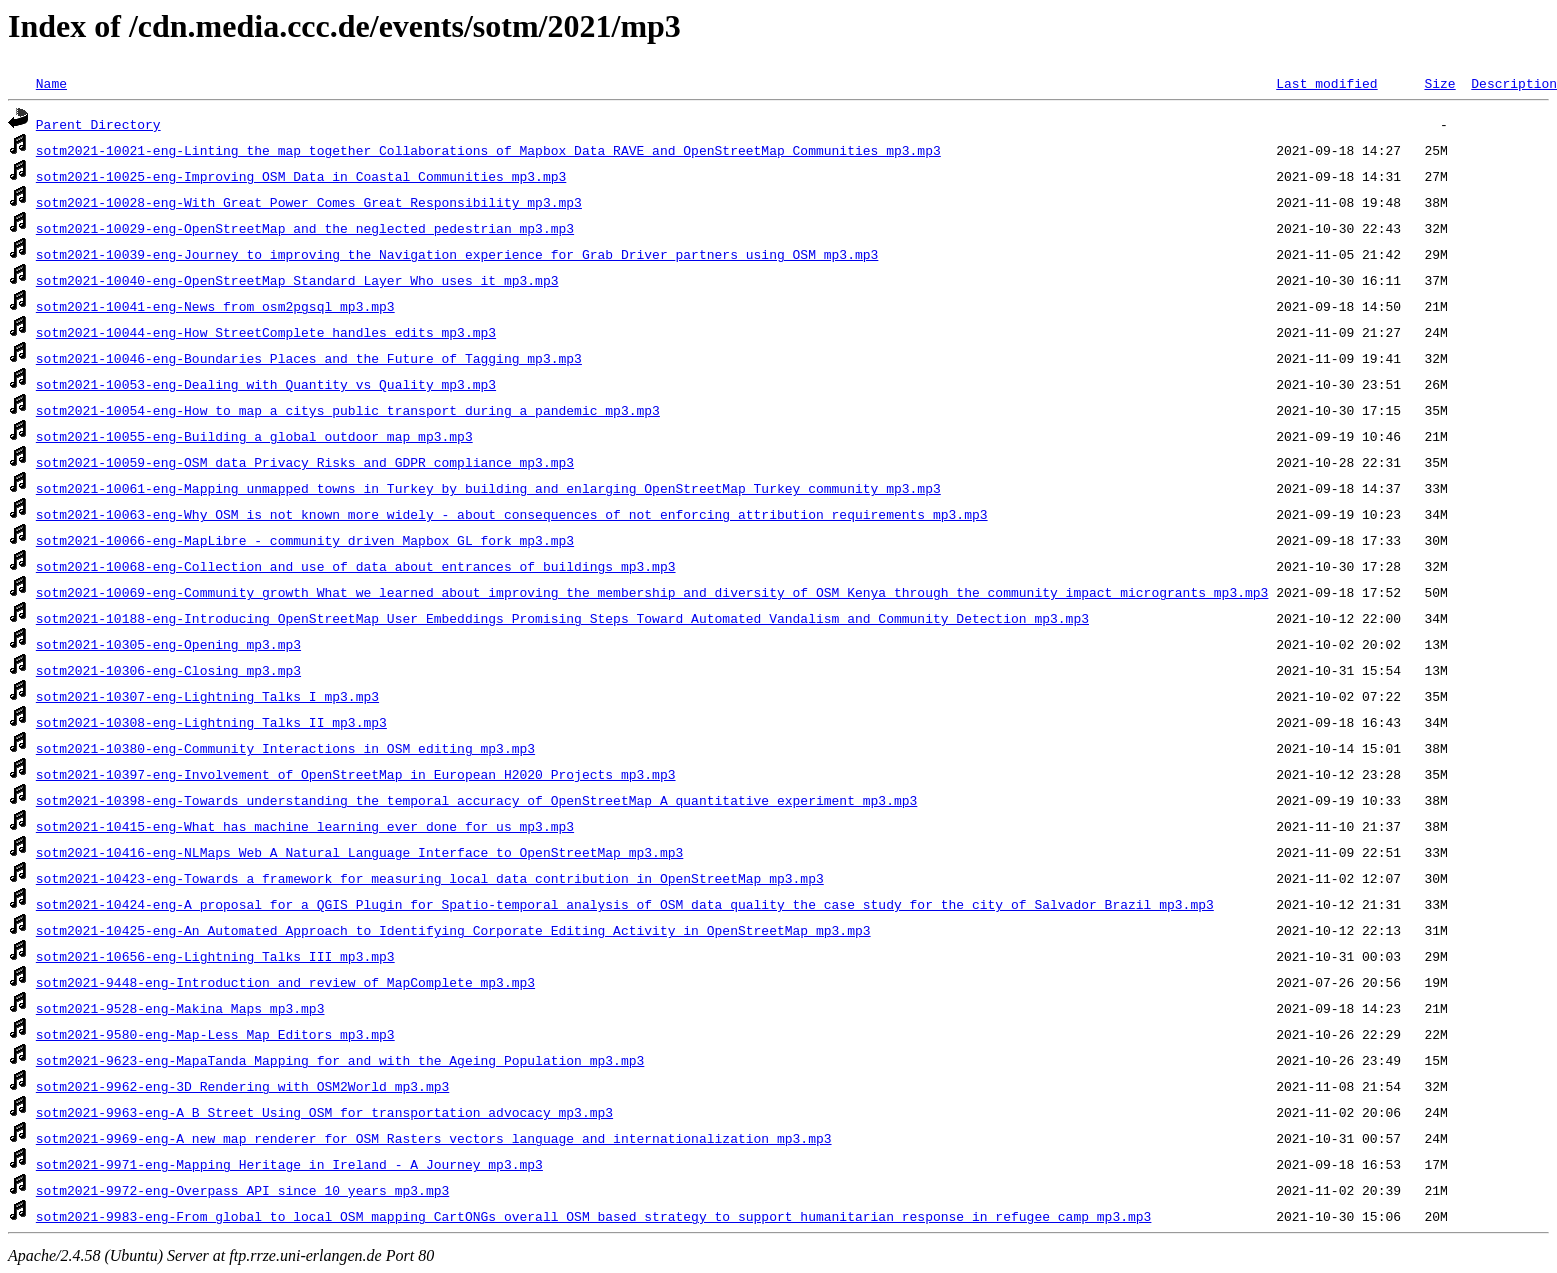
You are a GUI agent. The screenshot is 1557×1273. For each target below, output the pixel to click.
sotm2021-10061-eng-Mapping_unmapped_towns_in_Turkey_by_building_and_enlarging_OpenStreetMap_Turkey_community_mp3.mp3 (488, 488)
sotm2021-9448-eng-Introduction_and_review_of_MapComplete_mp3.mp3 (285, 982)
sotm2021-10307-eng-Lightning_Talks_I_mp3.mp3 (207, 696)
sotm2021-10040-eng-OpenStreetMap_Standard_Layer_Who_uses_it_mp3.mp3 (297, 280)
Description (1514, 83)
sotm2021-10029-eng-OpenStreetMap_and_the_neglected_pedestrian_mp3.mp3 (305, 228)
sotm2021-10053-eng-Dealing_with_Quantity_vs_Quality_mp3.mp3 (266, 384)
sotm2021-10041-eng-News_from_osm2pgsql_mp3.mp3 (215, 306)
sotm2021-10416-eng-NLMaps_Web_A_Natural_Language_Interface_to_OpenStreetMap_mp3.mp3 (359, 852)
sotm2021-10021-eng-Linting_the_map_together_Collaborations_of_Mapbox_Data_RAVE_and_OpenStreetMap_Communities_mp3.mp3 (488, 150)
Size (1439, 83)
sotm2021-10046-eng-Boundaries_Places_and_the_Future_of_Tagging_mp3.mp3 (309, 358)
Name (51, 83)
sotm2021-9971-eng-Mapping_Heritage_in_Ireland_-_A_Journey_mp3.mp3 (289, 1164)
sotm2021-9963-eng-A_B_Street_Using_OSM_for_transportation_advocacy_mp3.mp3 (324, 1112)
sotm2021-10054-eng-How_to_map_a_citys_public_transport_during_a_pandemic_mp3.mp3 (348, 410)
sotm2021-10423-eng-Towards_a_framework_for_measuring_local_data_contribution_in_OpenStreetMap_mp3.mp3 (430, 878)
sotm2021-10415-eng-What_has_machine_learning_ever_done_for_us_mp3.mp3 (305, 826)
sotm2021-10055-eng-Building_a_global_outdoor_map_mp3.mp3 (254, 436)
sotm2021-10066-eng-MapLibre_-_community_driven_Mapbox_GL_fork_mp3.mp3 (305, 540)
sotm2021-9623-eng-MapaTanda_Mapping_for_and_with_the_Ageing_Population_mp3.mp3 (340, 1060)
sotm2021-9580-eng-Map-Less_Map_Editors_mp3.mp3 (215, 1034)
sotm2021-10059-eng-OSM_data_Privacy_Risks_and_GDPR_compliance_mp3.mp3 (305, 462)
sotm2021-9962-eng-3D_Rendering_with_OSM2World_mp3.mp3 (242, 1086)
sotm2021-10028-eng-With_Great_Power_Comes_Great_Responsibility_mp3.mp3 (309, 202)
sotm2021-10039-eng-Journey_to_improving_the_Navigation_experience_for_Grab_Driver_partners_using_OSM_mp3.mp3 (457, 254)
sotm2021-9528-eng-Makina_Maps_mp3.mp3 (180, 1008)
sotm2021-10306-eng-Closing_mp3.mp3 (168, 670)
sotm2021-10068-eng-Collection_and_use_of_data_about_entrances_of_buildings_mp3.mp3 (356, 566)
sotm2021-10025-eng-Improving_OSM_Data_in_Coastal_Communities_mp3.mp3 (301, 176)
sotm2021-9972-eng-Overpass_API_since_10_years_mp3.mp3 (242, 1190)
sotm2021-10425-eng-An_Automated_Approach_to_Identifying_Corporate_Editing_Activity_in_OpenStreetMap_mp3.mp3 (453, 930)
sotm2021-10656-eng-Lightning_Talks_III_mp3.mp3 (215, 956)
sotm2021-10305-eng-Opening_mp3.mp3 (168, 644)
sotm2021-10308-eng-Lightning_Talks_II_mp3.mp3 (211, 722)
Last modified (1326, 83)
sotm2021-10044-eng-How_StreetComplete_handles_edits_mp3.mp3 (266, 332)
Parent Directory (98, 124)
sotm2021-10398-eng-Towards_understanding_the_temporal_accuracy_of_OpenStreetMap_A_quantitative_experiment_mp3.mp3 (476, 800)
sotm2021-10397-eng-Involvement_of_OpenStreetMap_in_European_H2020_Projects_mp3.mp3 (356, 774)
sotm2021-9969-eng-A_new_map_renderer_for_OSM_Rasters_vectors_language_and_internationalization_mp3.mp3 (434, 1138)
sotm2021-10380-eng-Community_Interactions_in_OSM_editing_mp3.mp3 (285, 748)
